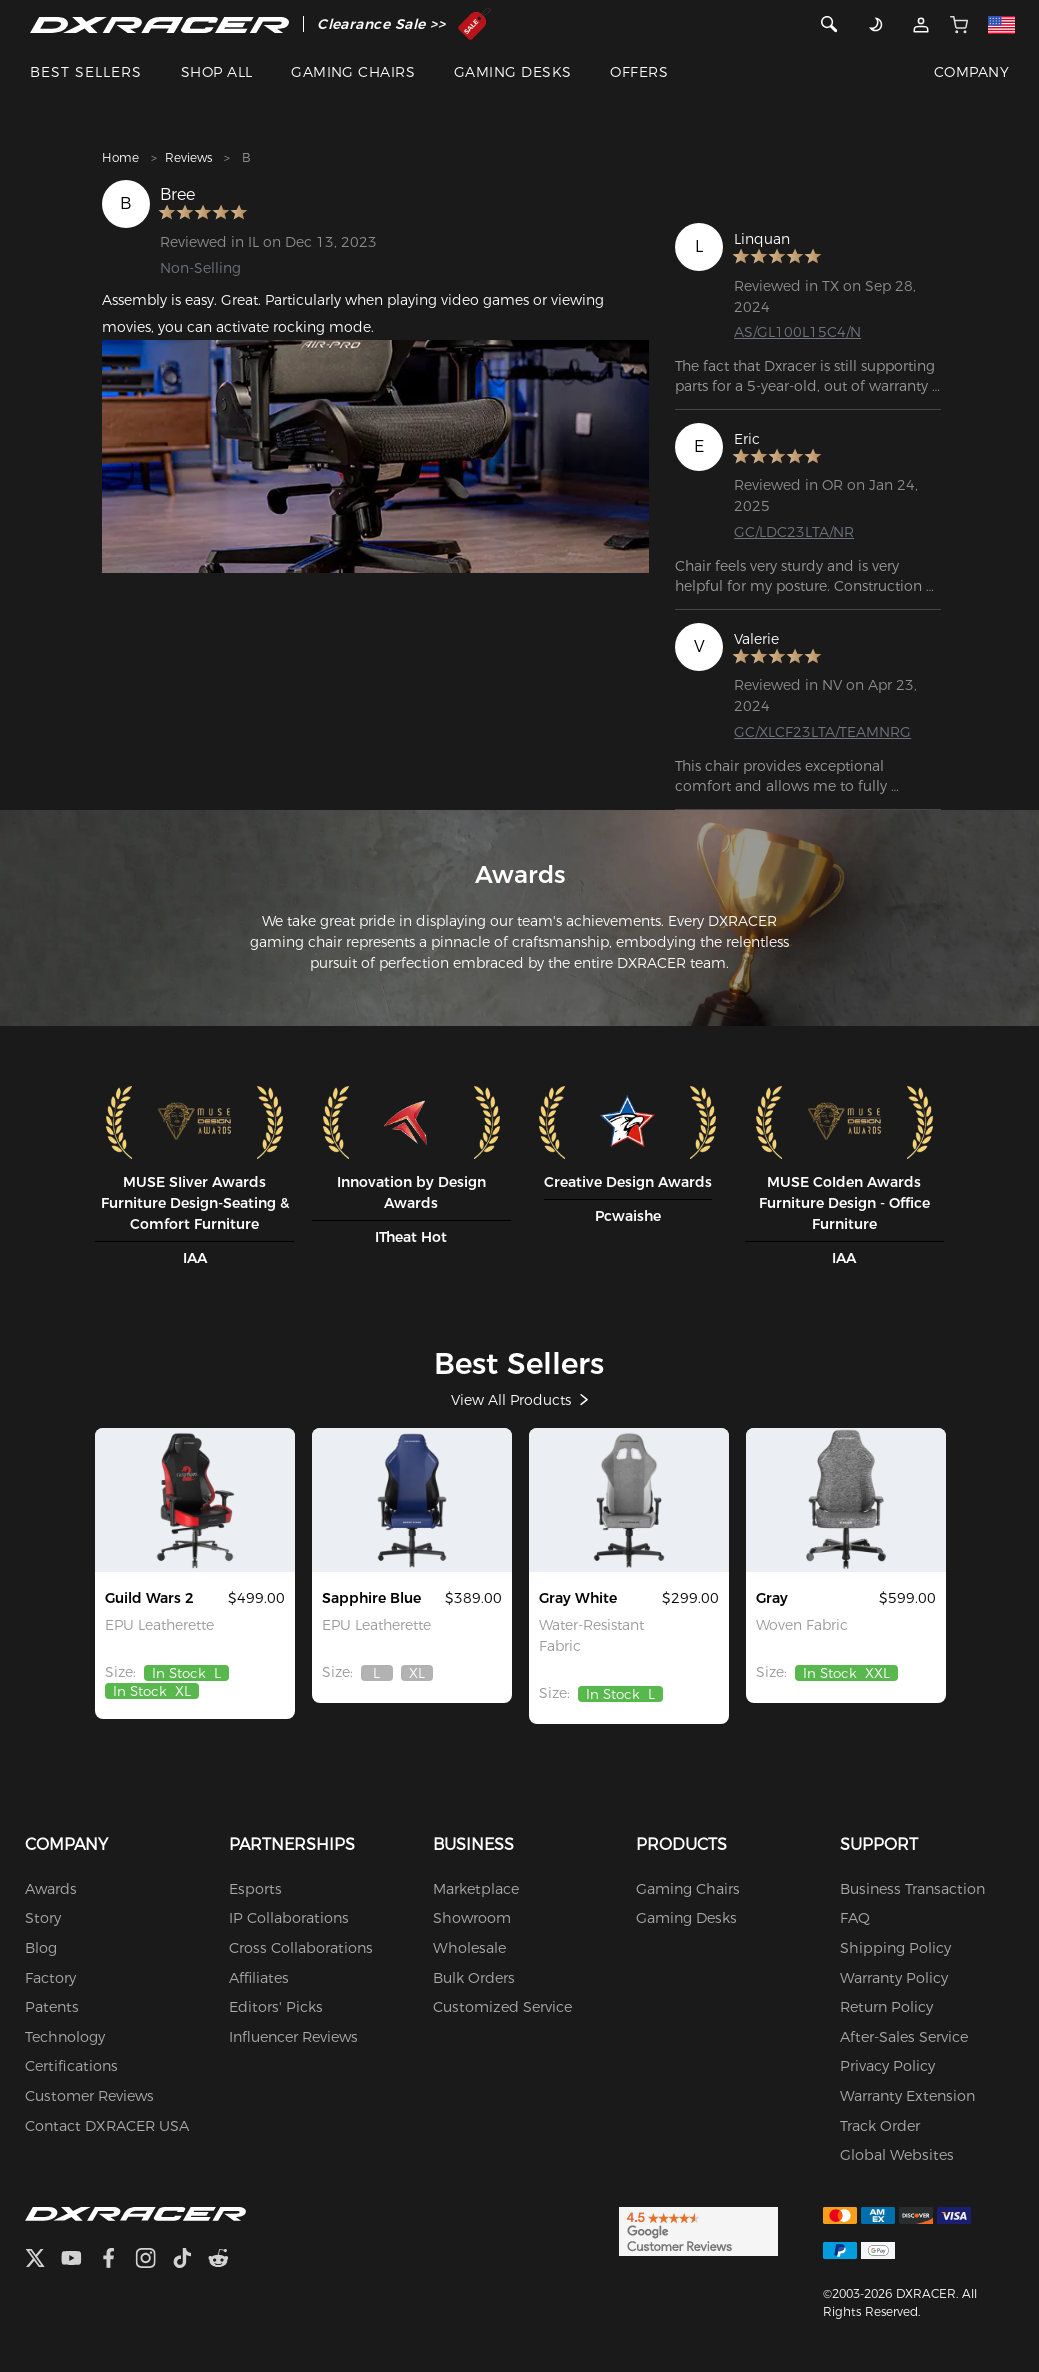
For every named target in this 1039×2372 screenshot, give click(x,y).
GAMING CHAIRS (353, 72)
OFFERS (639, 72)
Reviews (188, 157)
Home (120, 157)
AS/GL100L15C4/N (797, 332)
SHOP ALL (217, 72)
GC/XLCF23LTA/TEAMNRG (822, 731)
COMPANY (971, 72)
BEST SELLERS (86, 72)
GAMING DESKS (513, 72)
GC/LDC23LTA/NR (794, 532)
